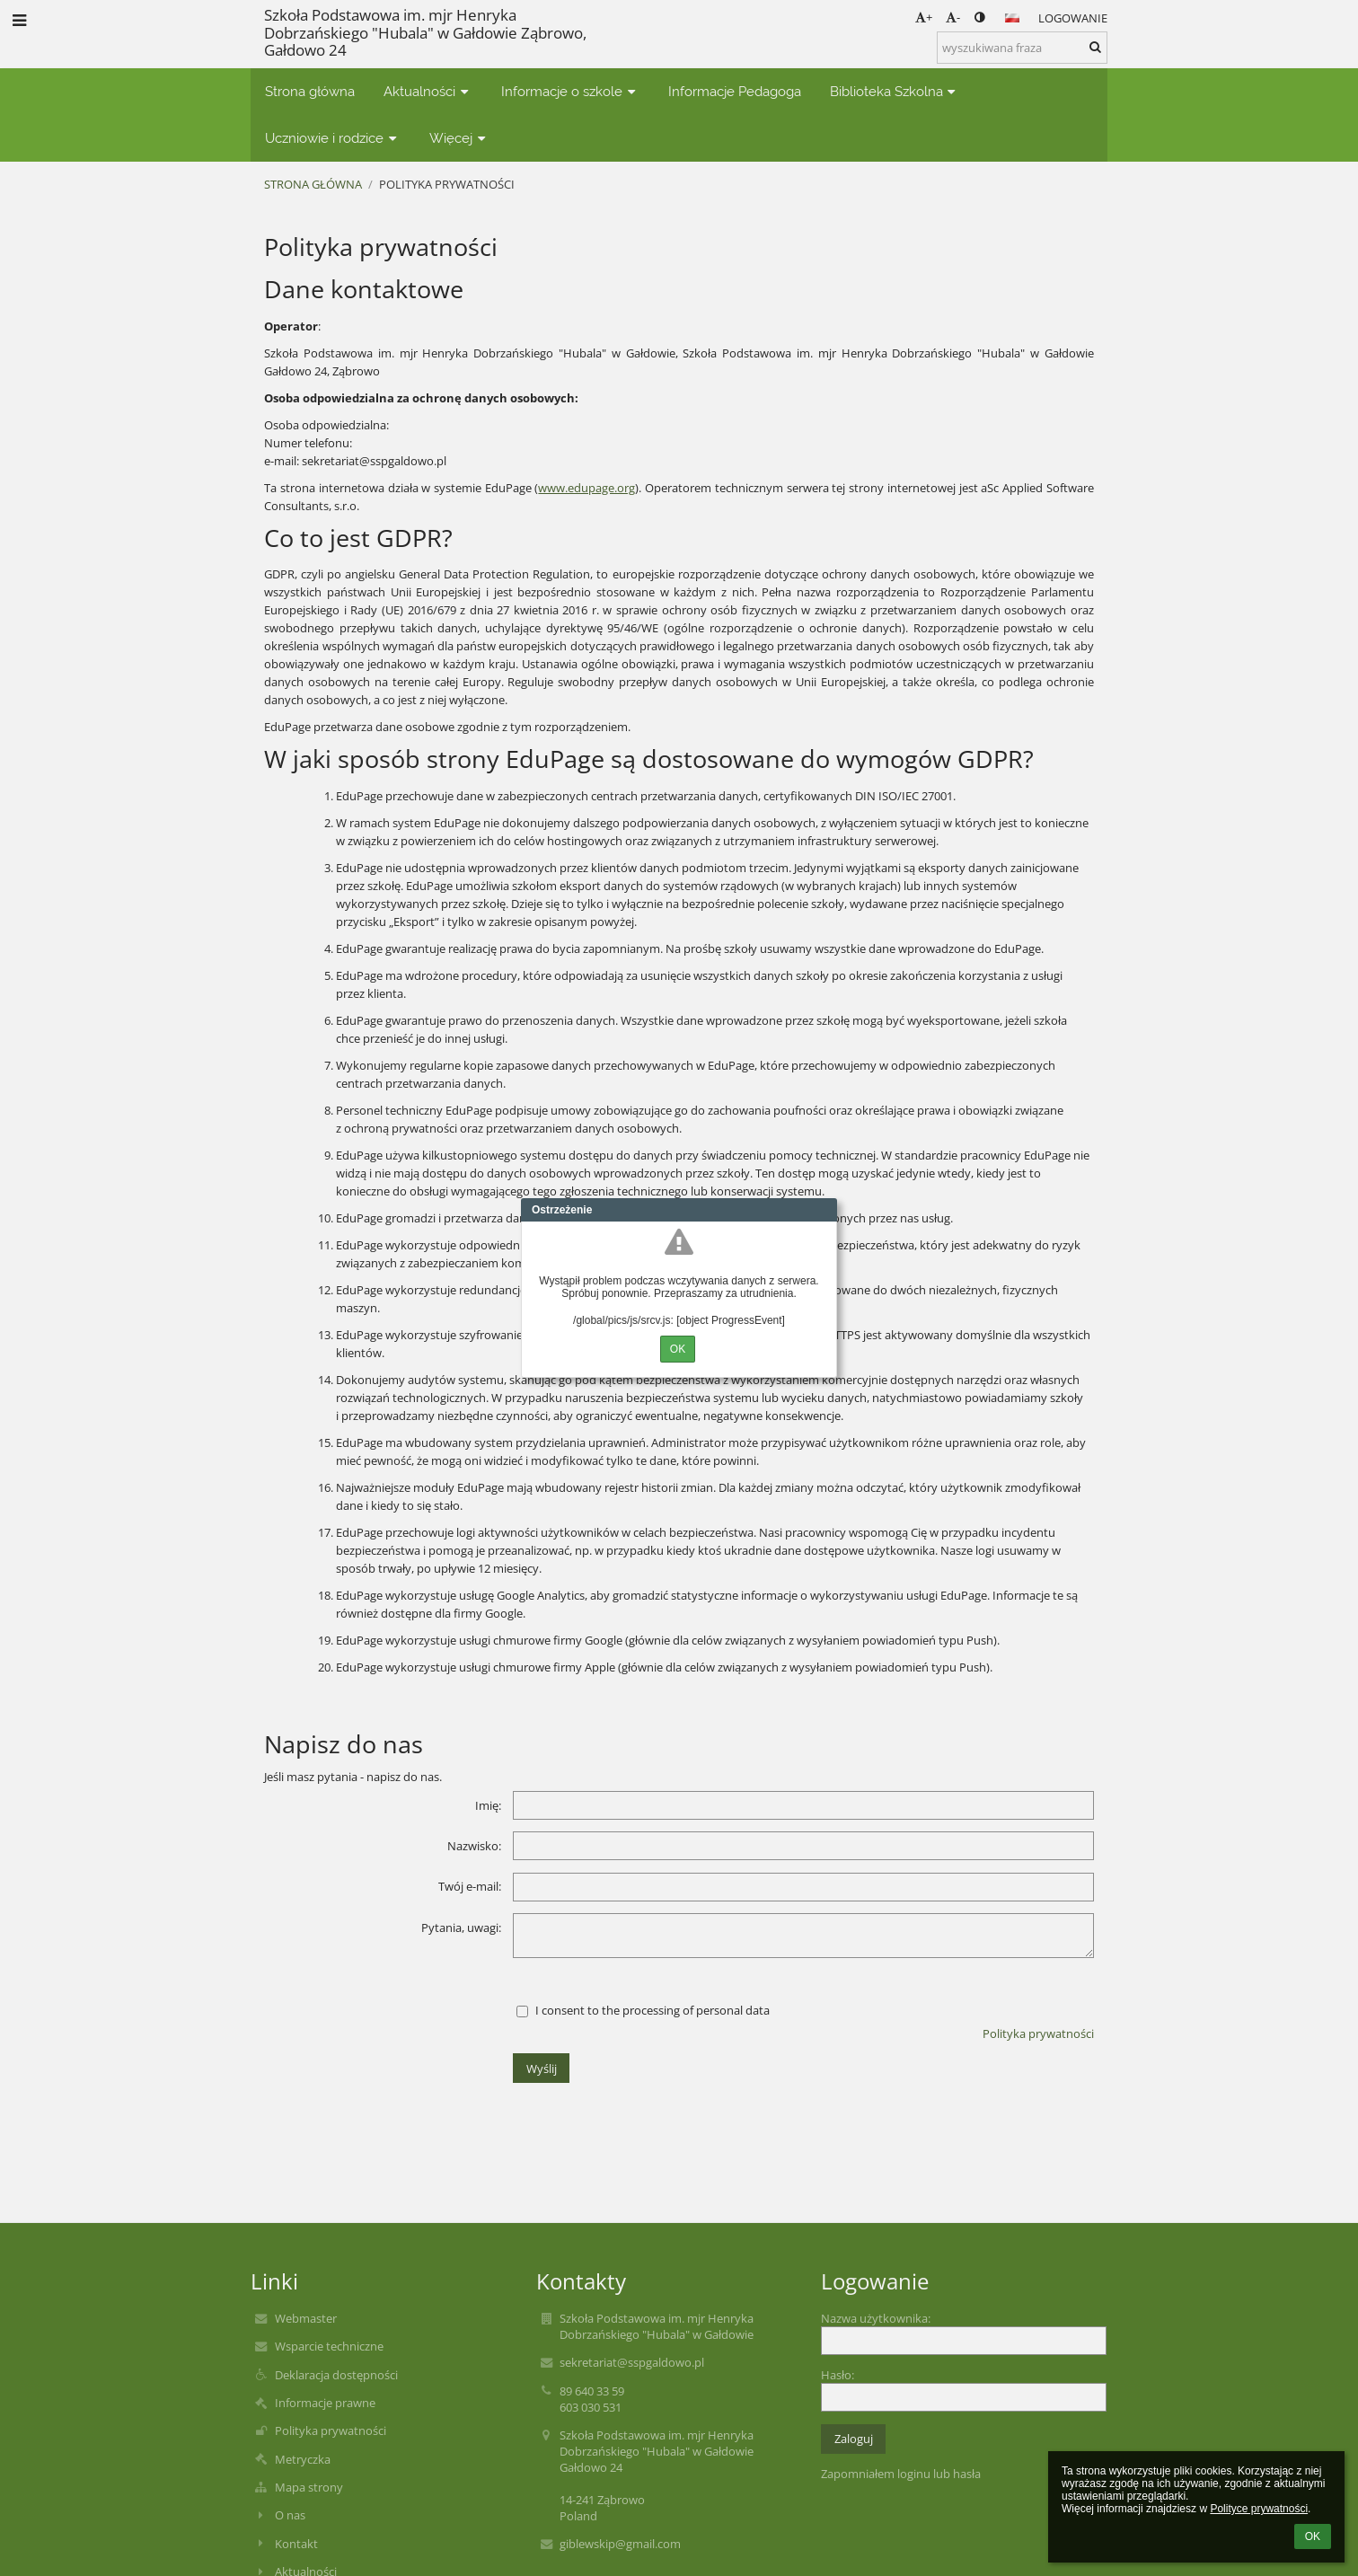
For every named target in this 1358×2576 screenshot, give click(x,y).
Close (824, 1210)
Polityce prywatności (1259, 2508)
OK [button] (1312, 2536)
